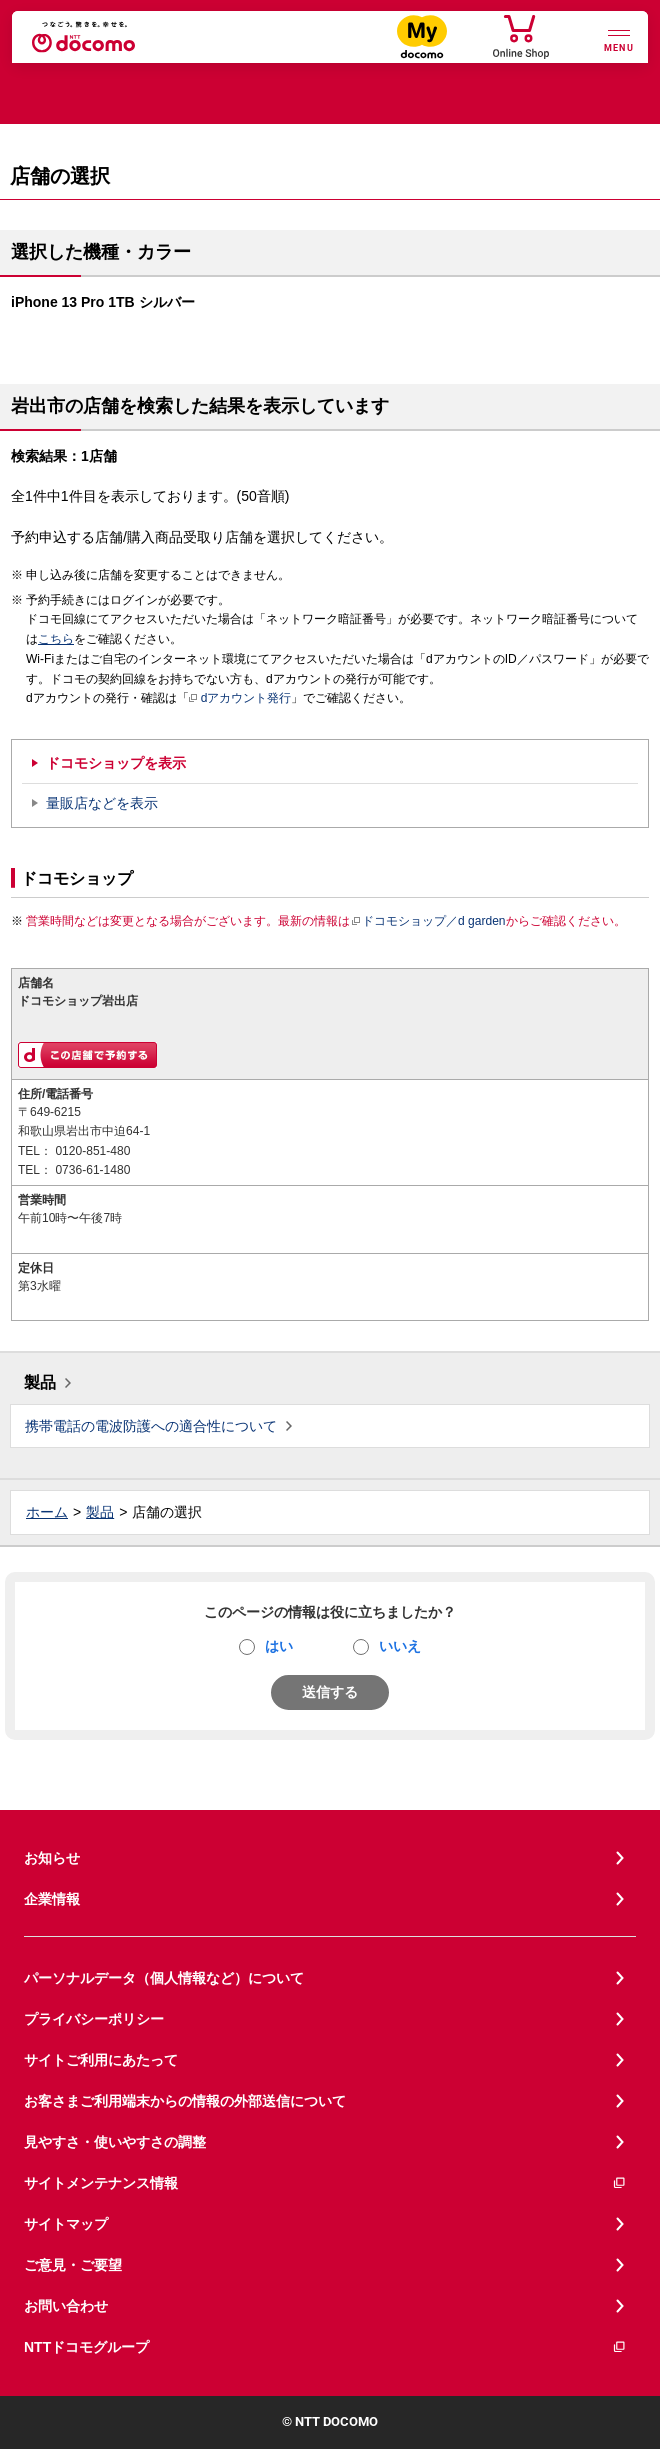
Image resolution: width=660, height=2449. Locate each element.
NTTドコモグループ (325, 2347)
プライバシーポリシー (94, 2019)
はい (279, 1646)
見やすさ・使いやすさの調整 (115, 2142)
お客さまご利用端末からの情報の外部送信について (185, 2101)
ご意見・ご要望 (73, 2265)
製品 (40, 1382)
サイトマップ (66, 2224)
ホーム (47, 1512)
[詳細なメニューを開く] (619, 38)
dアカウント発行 (240, 699)
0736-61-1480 (92, 1170)
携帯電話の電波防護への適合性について (151, 1426)
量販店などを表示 (102, 803)
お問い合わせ (66, 2306)
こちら (56, 639)
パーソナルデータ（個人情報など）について (164, 1978)
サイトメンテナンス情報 (325, 2183)
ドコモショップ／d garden (428, 921)
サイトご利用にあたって (101, 2060)
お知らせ (52, 1858)
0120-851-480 (92, 1151)
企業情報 (52, 1899)
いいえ (400, 1646)
